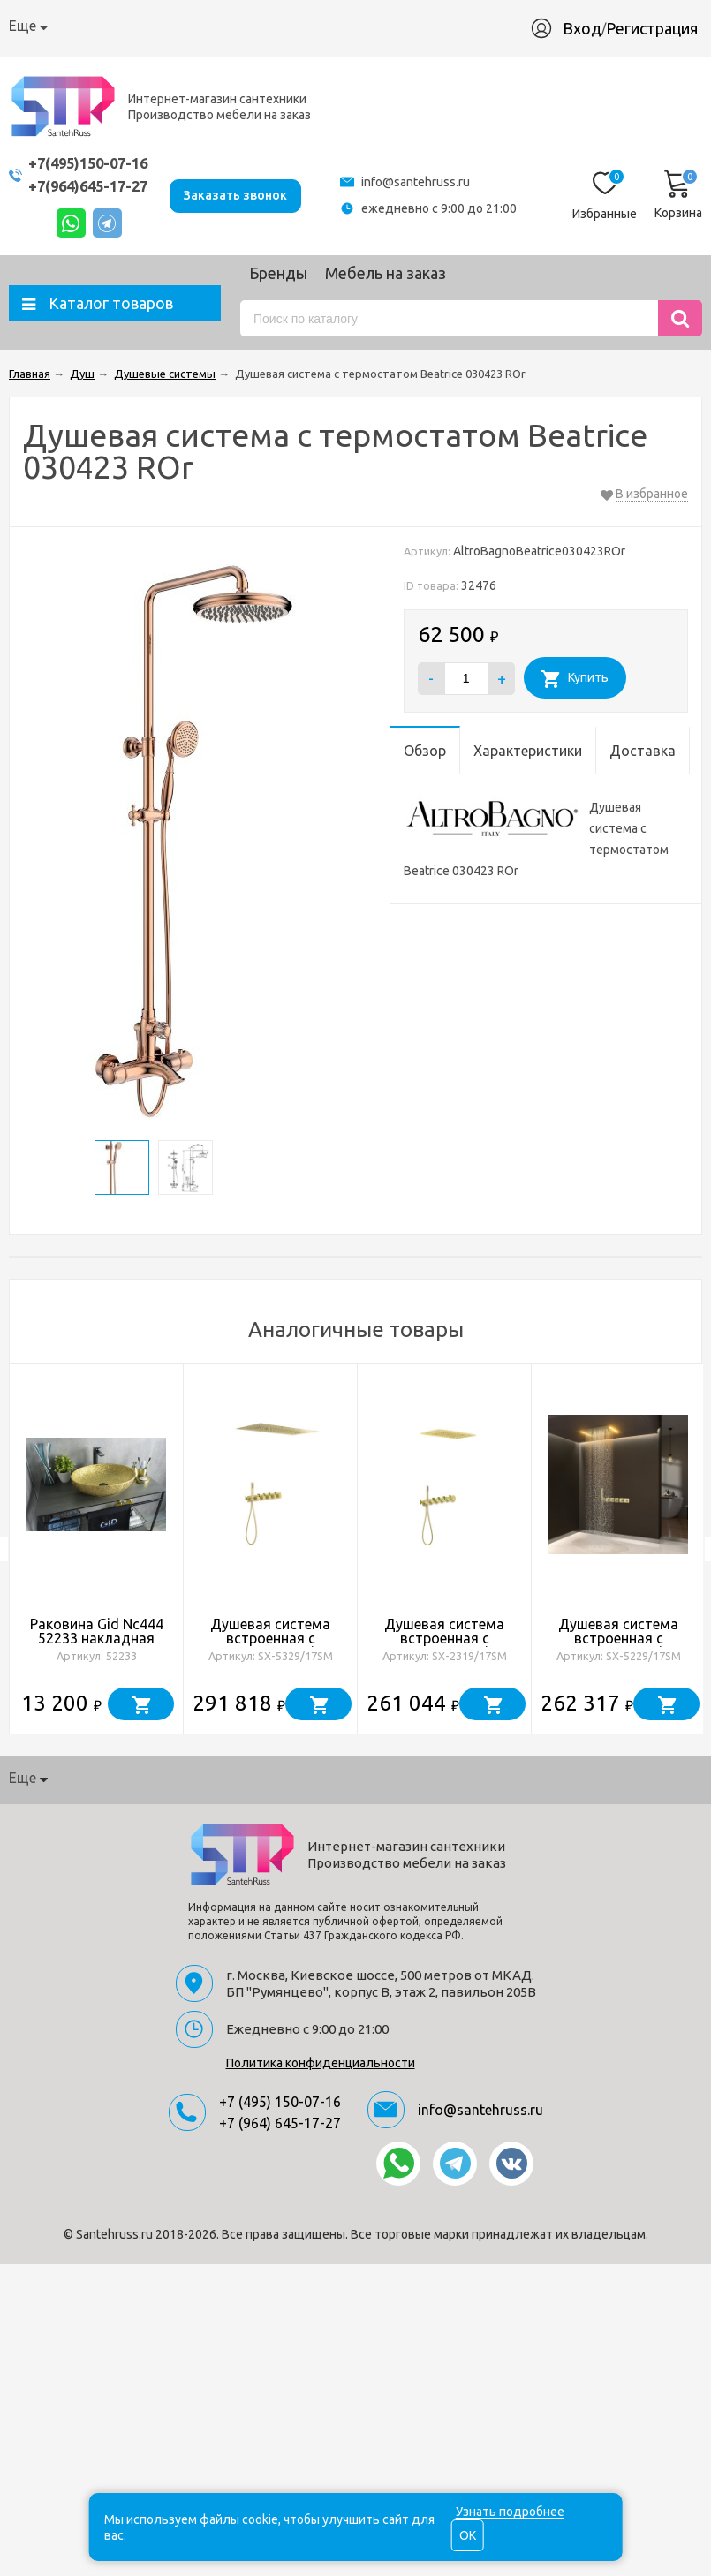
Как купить (143, 26)
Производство (409, 26)
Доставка (230, 26)
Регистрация (661, 28)
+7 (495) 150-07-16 (280, 2102)
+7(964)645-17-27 (92, 186)
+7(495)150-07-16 (92, 163)
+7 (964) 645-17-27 (280, 2123)
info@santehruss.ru (420, 182)
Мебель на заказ (385, 273)
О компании (49, 26)
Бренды (278, 273)
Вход (590, 28)
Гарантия (311, 26)
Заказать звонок (245, 194)
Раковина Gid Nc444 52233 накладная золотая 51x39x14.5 (96, 1638)
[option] (97, 1549)
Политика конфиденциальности (320, 2063)
